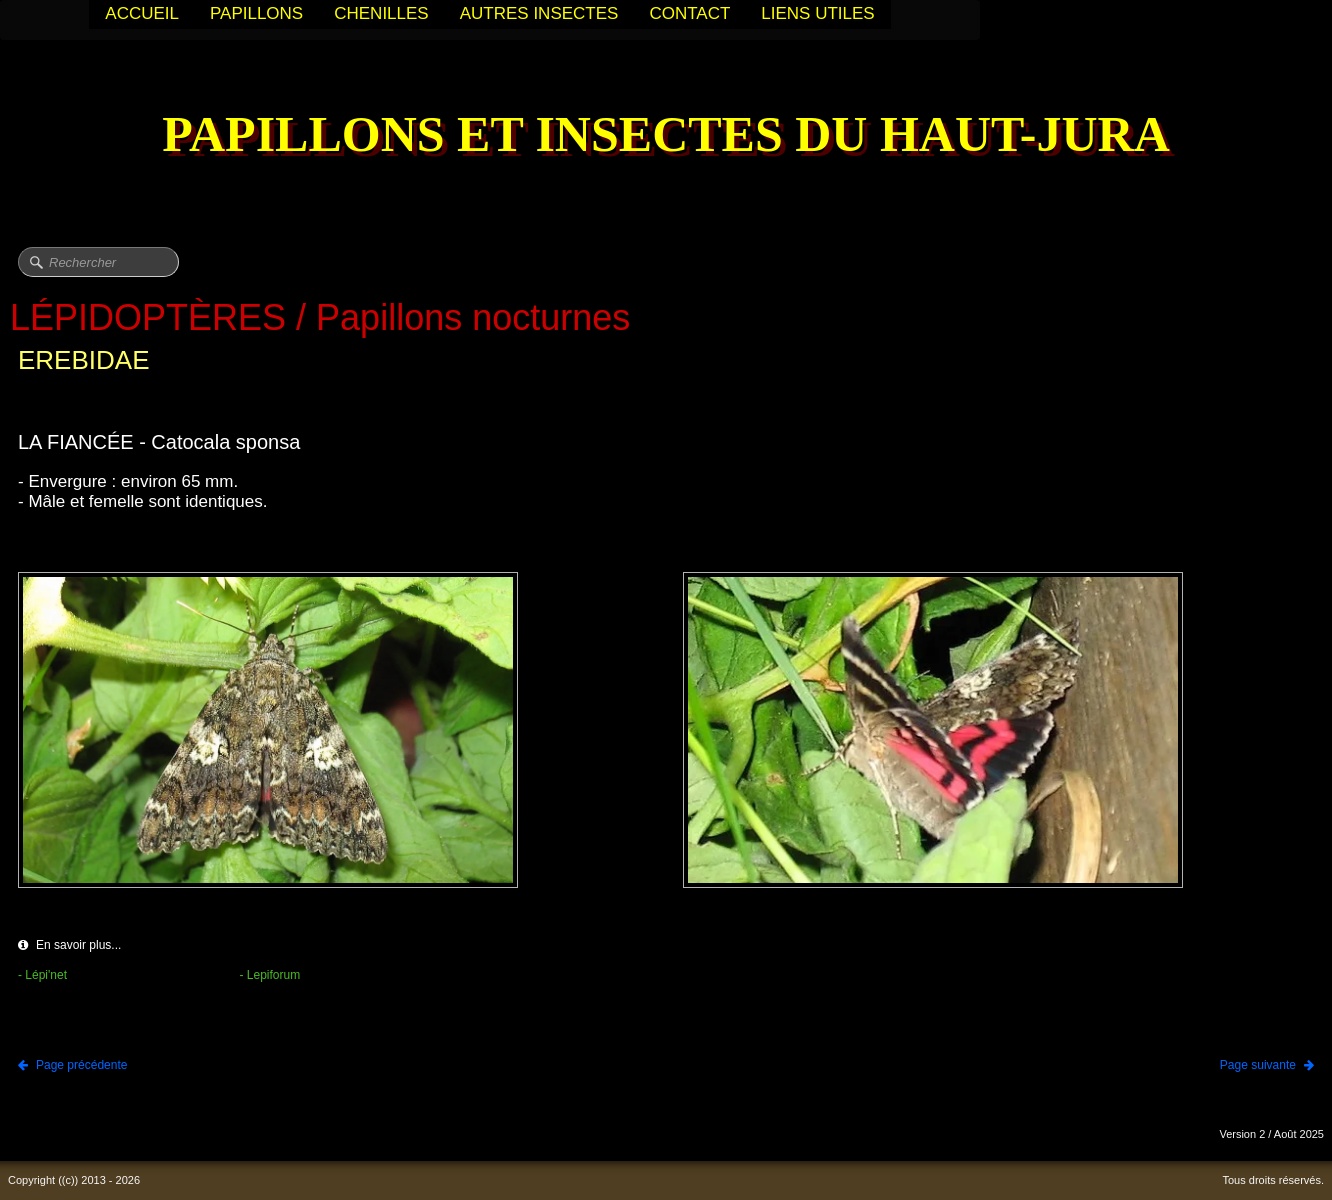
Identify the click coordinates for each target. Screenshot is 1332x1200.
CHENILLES (381, 13)
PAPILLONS (256, 13)
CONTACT (689, 13)
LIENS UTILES (817, 13)
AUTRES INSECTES (539, 13)
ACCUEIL (142, 13)
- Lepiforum (270, 975)
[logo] (666, 136)
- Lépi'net (42, 975)
